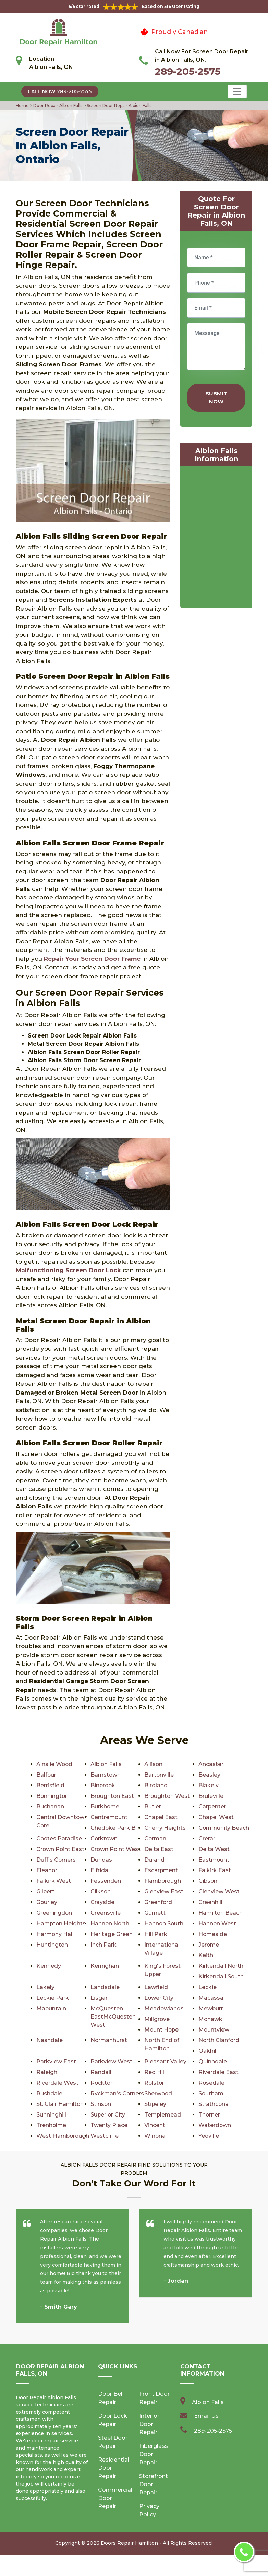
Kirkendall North (221, 1966)
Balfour (46, 1774)
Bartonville (159, 1774)
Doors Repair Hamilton (129, 2564)
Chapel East (161, 1817)
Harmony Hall (55, 1934)
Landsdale (105, 1987)
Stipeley (47, 2114)
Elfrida (99, 1870)
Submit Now (216, 397)
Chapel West (216, 1817)
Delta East (158, 1849)
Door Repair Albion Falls (57, 105)
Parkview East (56, 2061)
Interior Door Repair (149, 2445)
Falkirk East (214, 1870)
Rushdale (49, 2093)
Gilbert (45, 1891)
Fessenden (105, 1881)
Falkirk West (53, 1881)
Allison (153, 1764)
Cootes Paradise (59, 1838)
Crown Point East (60, 1849)
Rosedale (211, 2083)
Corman (155, 1838)
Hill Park (155, 1934)
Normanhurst (109, 2040)
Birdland (156, 1785)
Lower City (159, 1998)
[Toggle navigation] (237, 91)
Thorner (101, 2125)
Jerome (209, 1944)
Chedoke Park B (113, 1828)
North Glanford (219, 2040)
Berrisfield (50, 1785)
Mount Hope (162, 2029)
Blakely (208, 1785)
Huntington (52, 1944)
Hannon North (110, 1923)
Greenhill (210, 1902)
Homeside (213, 1934)
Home (23, 105)
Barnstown (105, 1774)
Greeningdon (54, 1913)
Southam (211, 2093)
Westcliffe (212, 2136)
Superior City (216, 2114)
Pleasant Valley (165, 2061)
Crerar (206, 1838)
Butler (152, 1806)
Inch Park (103, 1944)
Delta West (214, 1849)
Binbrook (103, 1785)
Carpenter (212, 1806)
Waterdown (106, 2136)
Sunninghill (159, 2114)
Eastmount (214, 1859)
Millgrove (157, 2019)
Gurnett (155, 1913)
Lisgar (99, 1998)
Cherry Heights (165, 1828)
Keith (205, 1955)
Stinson (208, 2104)
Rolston (155, 2083)
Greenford (158, 1902)
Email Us (206, 2437)
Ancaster (210, 1764)
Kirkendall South (221, 1976)
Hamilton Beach (220, 1913)
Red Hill (155, 2072)
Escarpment (161, 1870)
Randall (100, 2072)
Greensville (105, 1913)
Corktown (104, 1838)
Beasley (209, 1774)
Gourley (47, 1902)
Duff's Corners (56, 1859)
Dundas (101, 1859)
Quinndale (212, 2061)
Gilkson (100, 1891)
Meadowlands (164, 2008)
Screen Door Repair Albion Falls (118, 105)
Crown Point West (115, 1849)
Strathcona (105, 2114)
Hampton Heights (61, 1923)
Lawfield (156, 1987)
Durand (154, 1859)
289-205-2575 (187, 71)
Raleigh (46, 2072)
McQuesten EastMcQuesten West (113, 2016)
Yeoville (46, 2157)
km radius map (216, 539)
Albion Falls (106, 1764)
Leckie (207, 1987)
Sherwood (158, 2093)
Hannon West (217, 1923)
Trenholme (159, 2125)
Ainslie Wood (54, 1764)
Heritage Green (111, 1934)
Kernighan (104, 1966)
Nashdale (49, 2040)
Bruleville (210, 1796)
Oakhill (208, 2051)
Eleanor (47, 1870)
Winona (209, 2146)
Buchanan (50, 1806)
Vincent (46, 2136)
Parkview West (111, 2061)
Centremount (109, 1817)
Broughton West (167, 1796)
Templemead (55, 2125)
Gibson (208, 1881)
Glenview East (163, 1891)
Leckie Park (52, 1998)
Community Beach (224, 1828)
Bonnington (52, 1796)
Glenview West (219, 1891)
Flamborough (163, 1881)
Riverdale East (218, 2072)
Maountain (51, 2008)
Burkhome (105, 1806)
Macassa (210, 1998)
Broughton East (112, 1796)
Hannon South (164, 1923)
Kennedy (48, 1966)
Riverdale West (57, 2083)
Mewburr (210, 2008)
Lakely (45, 1987)
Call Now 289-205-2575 (60, 91)
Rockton (102, 2083)
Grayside (102, 1902)
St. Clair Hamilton (168, 2104)
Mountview (214, 2029)
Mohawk (210, 2019)
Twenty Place (216, 2125)
